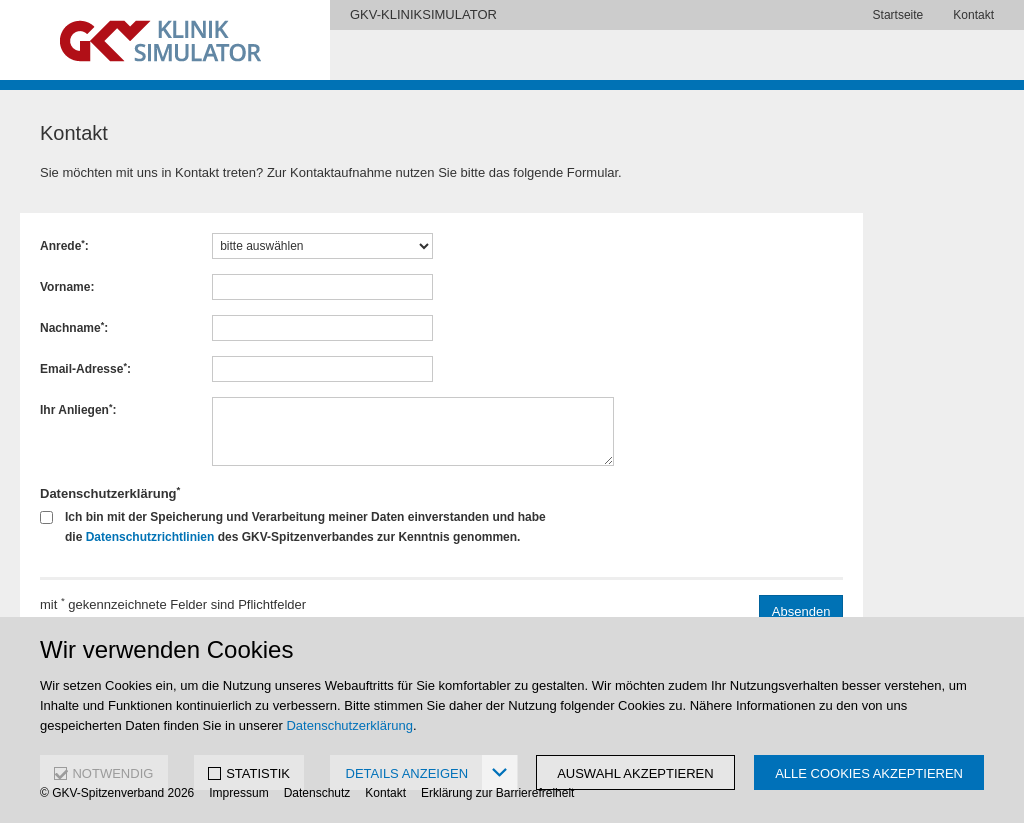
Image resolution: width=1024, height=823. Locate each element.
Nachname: (74, 328)
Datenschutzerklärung (349, 725)
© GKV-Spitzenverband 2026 (117, 793)
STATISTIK (258, 773)
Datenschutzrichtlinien (150, 537)
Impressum (238, 793)
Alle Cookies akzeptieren (869, 773)
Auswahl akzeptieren (635, 773)
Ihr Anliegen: (78, 410)
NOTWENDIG (112, 773)
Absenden (801, 611)
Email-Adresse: (85, 369)
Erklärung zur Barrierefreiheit (497, 793)
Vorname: (67, 287)
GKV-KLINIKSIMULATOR (423, 14)
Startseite (898, 15)
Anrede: (64, 246)
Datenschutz (317, 793)
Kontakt (973, 15)
